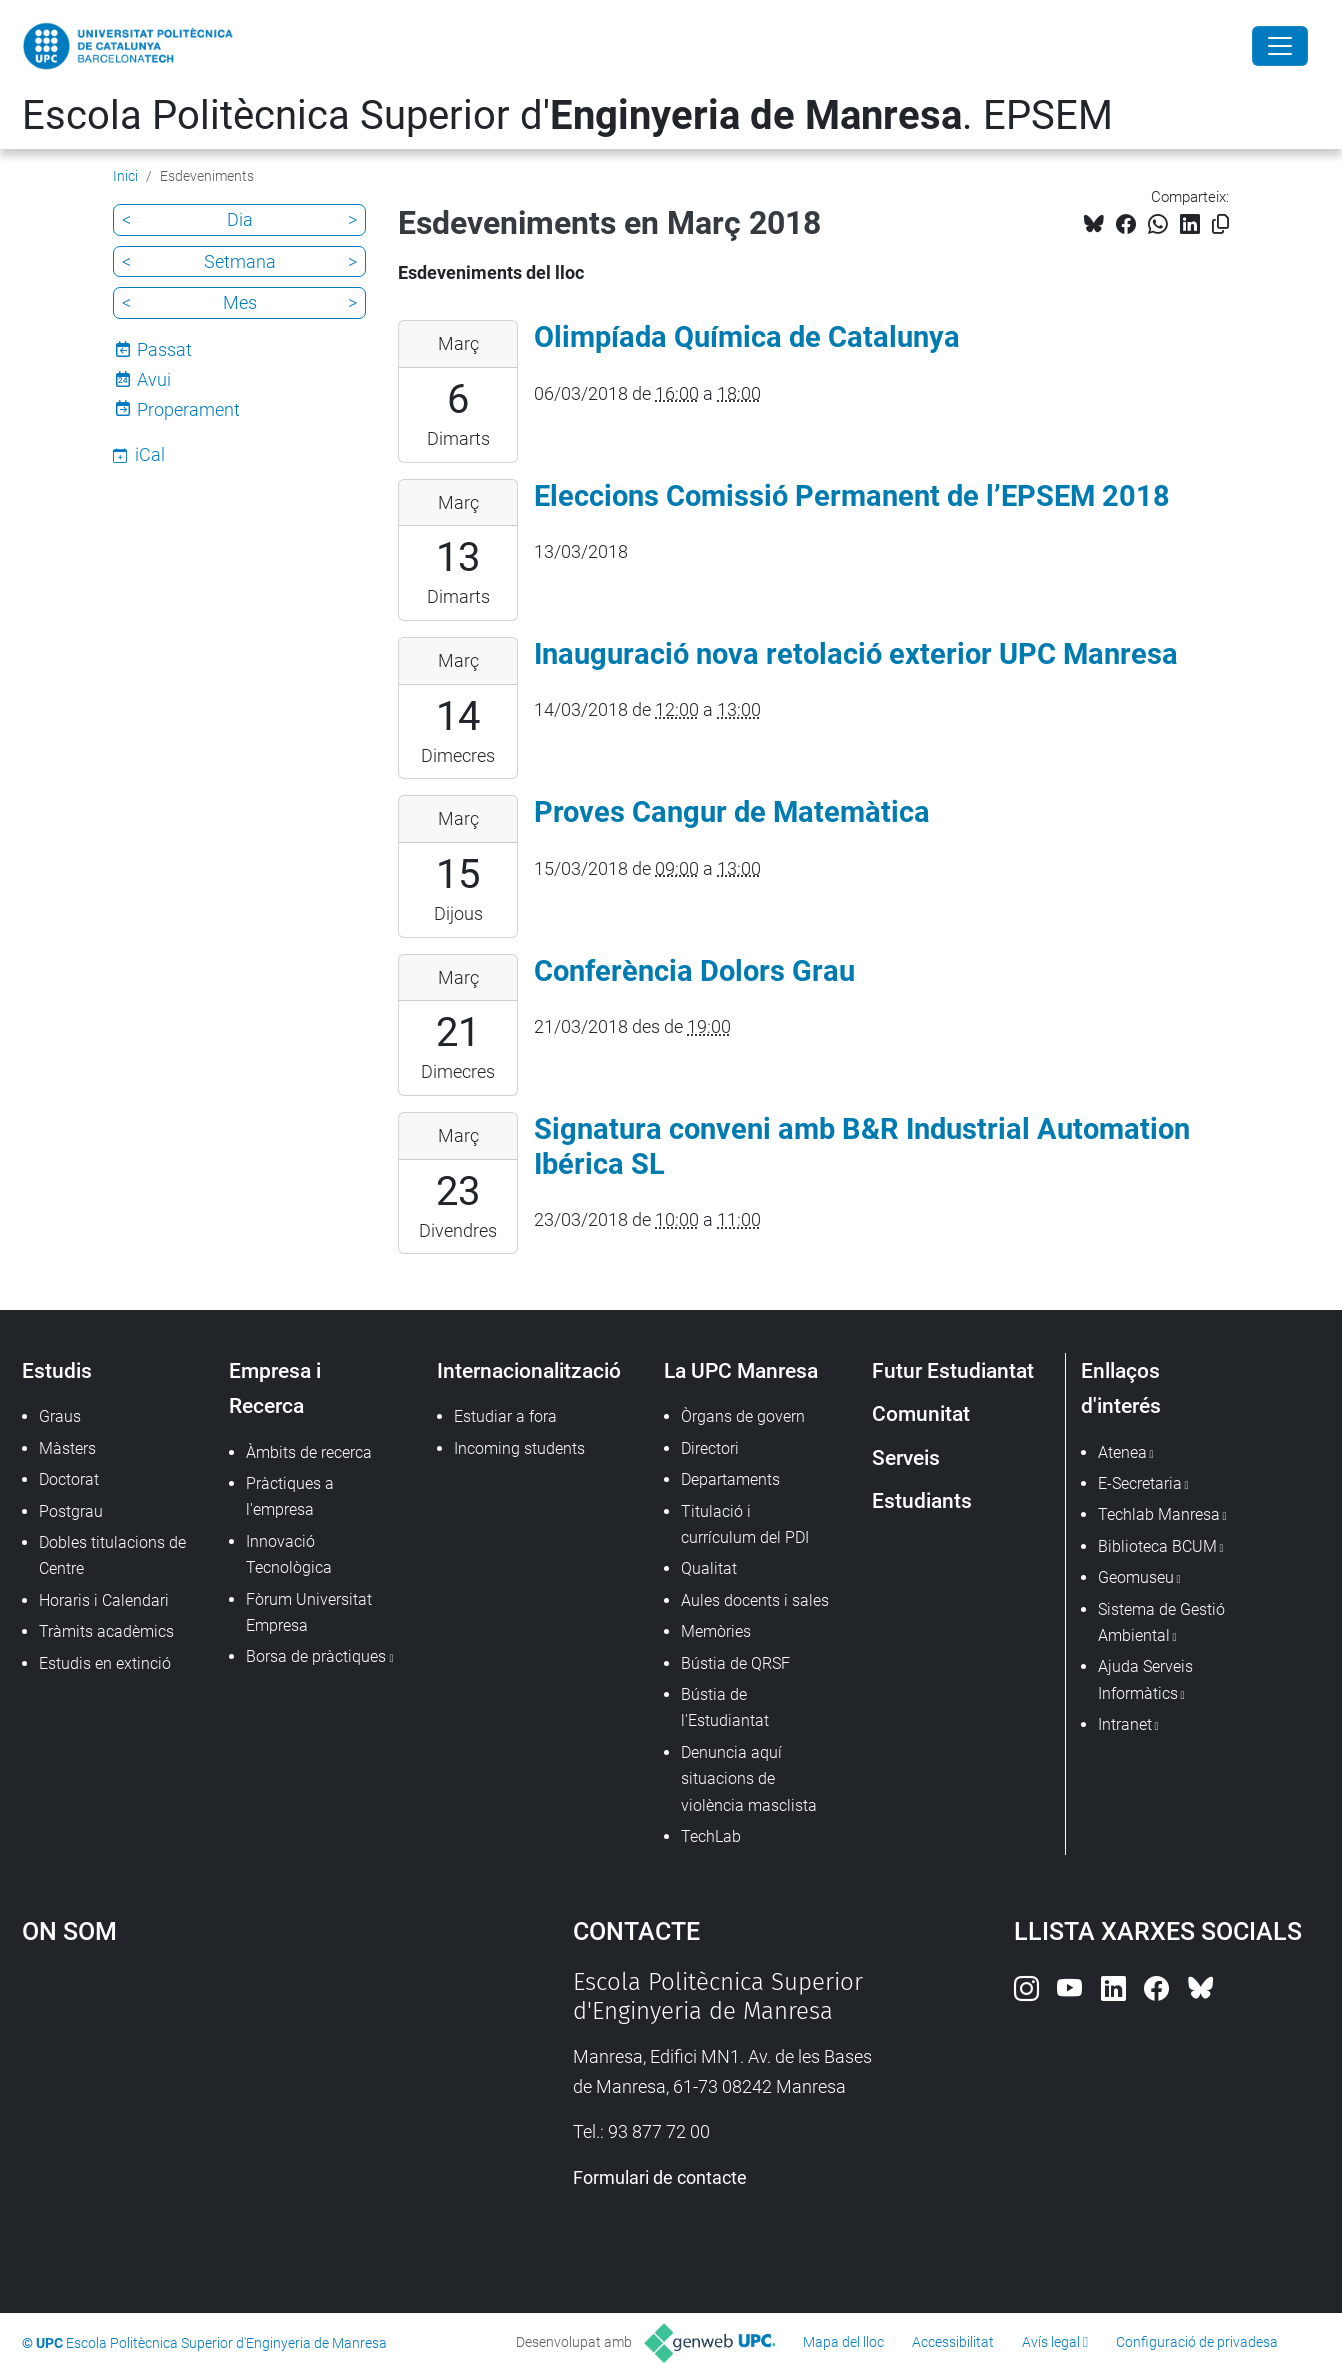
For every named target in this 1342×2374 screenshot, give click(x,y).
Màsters (67, 1448)
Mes (240, 302)
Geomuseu (1136, 1577)
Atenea (1122, 1452)
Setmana (240, 261)
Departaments (730, 1479)
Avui (154, 379)
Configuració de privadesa (1197, 2342)
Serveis (906, 1457)
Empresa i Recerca (275, 1388)
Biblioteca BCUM (1157, 1546)
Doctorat (69, 1479)
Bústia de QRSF (735, 1663)
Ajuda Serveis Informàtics (1145, 1679)
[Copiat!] (1220, 224)
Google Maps (230, 2118)
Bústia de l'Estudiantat (725, 1707)
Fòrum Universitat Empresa (309, 1612)
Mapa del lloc (843, 2342)
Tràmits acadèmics (106, 1631)
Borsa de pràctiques (316, 1656)
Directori (710, 1448)
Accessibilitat (953, 2342)
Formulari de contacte (660, 2177)
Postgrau (71, 1511)
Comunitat (921, 1413)
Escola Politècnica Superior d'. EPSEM (567, 115)
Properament (188, 409)
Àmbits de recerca (309, 1452)
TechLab (711, 1836)
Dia (240, 219)
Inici (125, 176)
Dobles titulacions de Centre (112, 1555)
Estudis (57, 1370)
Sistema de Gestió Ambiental (1161, 1622)
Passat (164, 349)
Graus (60, 1416)
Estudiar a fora (505, 1416)
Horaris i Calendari (104, 1600)
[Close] (1280, 46)
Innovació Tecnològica (289, 1554)
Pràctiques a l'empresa (290, 1496)
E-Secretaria (1140, 1483)
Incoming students (519, 1448)
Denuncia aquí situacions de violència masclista (749, 1779)
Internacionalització (529, 1370)
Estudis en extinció (105, 1663)
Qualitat (709, 1568)
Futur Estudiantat (953, 1370)
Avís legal (1051, 2342)
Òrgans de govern (743, 1416)
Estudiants (922, 1500)
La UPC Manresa (741, 1370)
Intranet (1125, 1724)
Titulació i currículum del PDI (745, 1524)
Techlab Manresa (1159, 1514)
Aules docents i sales (755, 1600)
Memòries (716, 1631)
